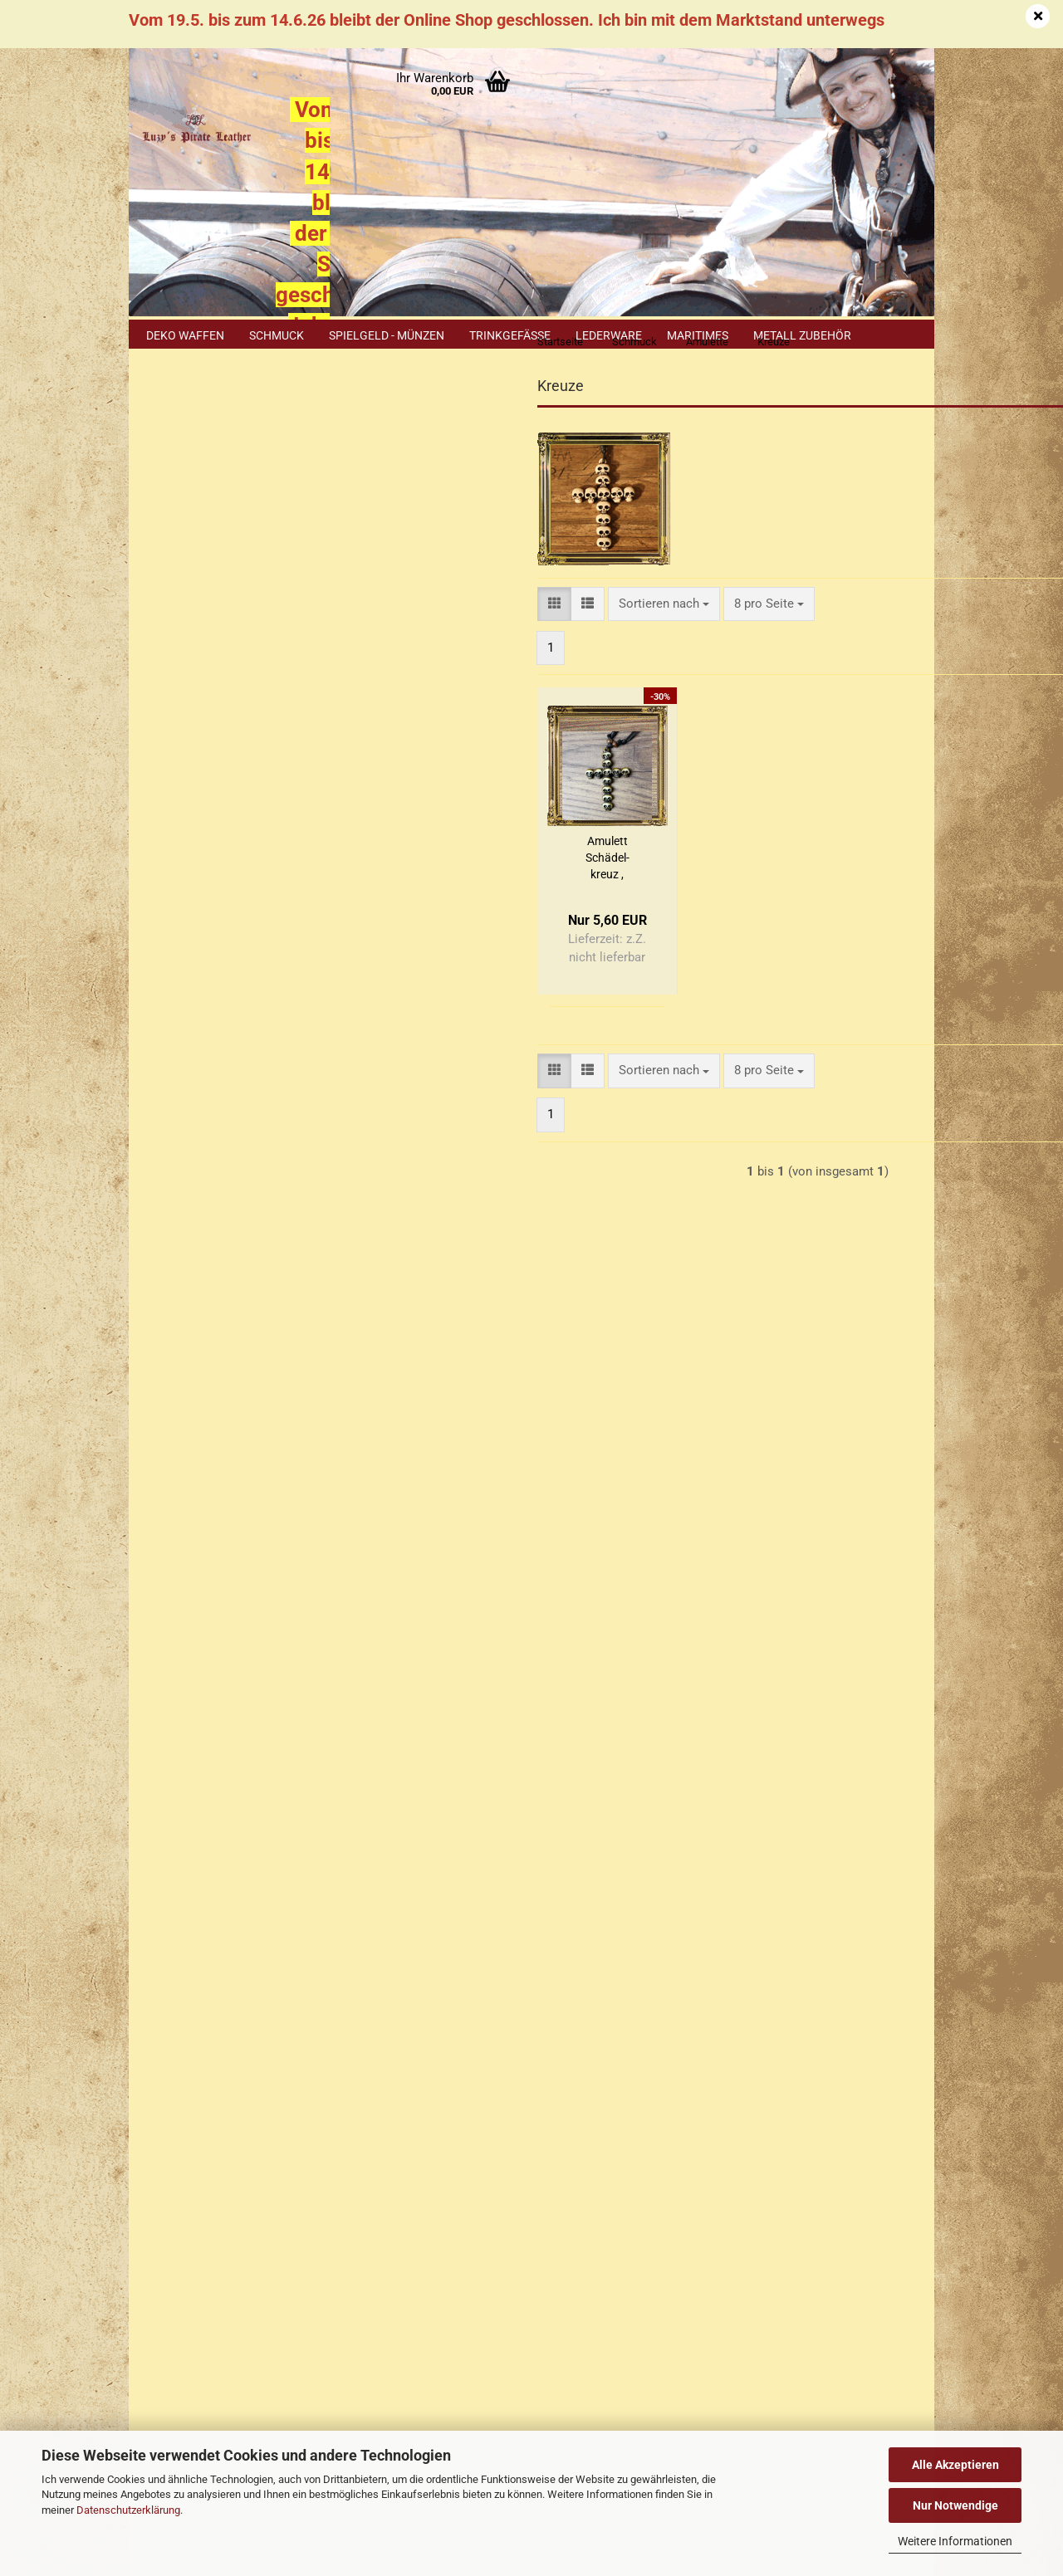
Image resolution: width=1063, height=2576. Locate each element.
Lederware (609, 335)
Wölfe (183, 1029)
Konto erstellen (196, 548)
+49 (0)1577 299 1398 (240, 2253)
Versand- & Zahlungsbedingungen (233, 1924)
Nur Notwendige (955, 2505)
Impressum (172, 1860)
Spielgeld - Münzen (386, 335)
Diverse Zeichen (209, 636)
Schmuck (276, 335)
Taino (183, 953)
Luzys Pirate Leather (600, 2246)
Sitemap (177, 1679)
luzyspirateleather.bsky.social (675, 2361)
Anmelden (233, 511)
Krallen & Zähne (209, 729)
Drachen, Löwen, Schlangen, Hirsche (212, 682)
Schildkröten (201, 915)
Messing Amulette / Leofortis (219, 868)
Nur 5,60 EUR (232, 1511)
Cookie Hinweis (198, 1714)
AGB (153, 2052)
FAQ (152, 1988)
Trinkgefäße (510, 335)
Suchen (233, 1170)
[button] (366, 636)
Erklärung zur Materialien (210, 2020)
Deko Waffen (185, 335)
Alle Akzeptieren (955, 2464)
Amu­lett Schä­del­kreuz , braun (418, 892)
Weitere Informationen (955, 2541)
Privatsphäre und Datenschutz (223, 2084)
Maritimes (697, 335)
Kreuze (187, 767)
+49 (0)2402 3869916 (249, 2217)
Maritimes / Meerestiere (198, 813)
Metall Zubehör (802, 335)
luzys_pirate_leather (661, 2331)
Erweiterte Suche (232, 1209)
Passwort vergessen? (213, 575)
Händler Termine (311, 2404)
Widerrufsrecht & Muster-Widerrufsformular (260, 1956)
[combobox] (475, 636)
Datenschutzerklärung (128, 2510)
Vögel (183, 991)
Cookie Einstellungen (200, 2114)
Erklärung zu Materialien (221, 1748)
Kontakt (162, 1892)
